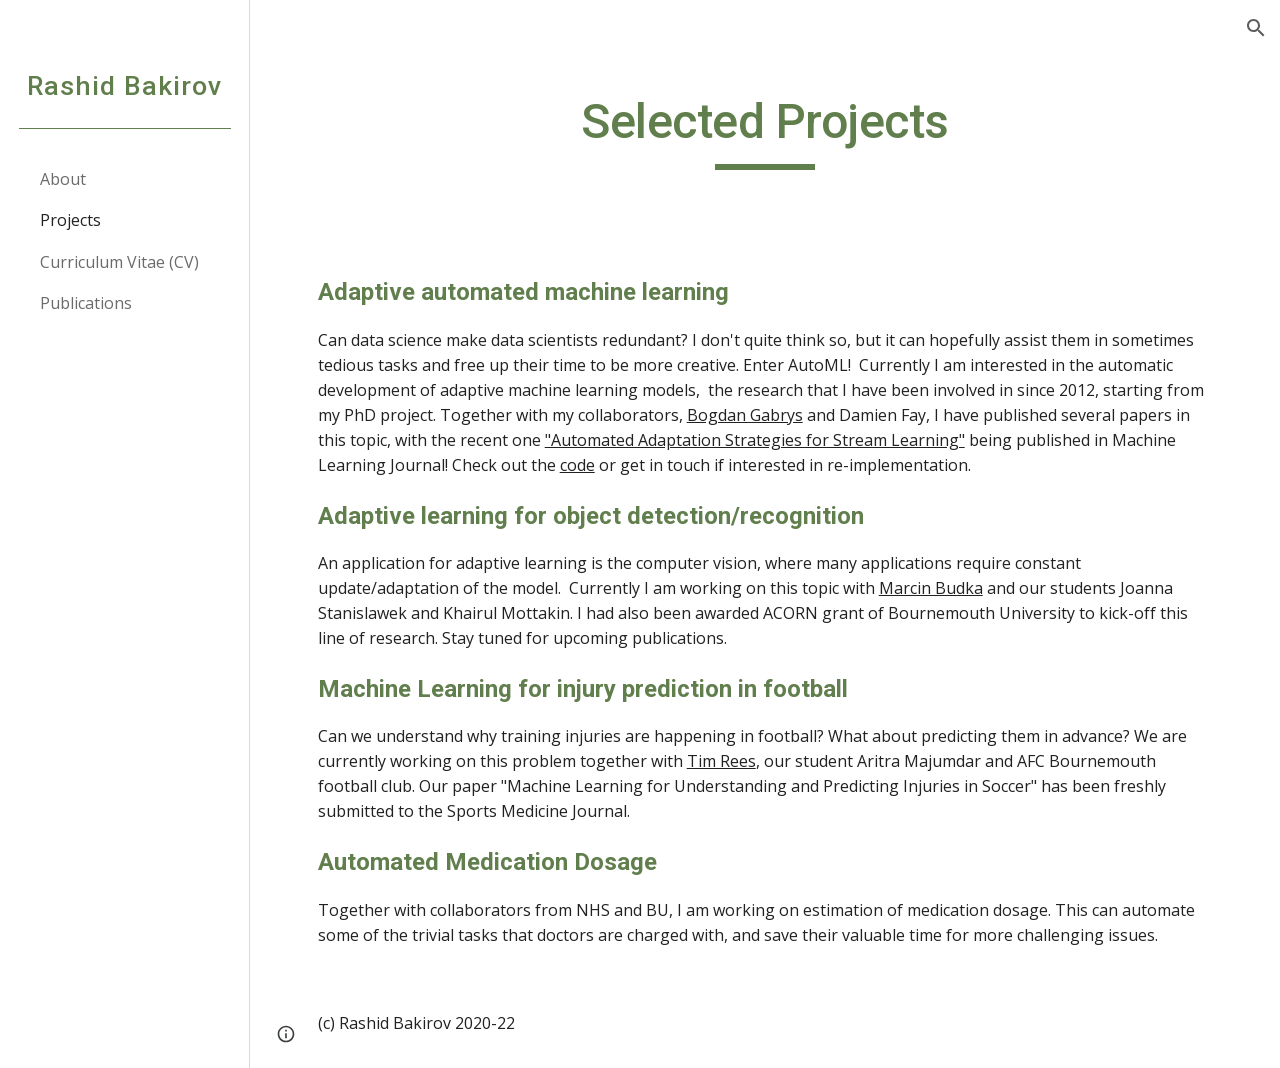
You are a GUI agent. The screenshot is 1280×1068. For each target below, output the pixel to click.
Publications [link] (86, 303)
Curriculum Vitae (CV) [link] (119, 262)
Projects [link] (70, 220)
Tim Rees (721, 761)
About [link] (63, 179)
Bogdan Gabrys (745, 415)
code (577, 465)
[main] (764, 131)
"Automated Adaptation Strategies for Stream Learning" (755, 440)
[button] (1256, 28)
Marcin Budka (931, 588)
